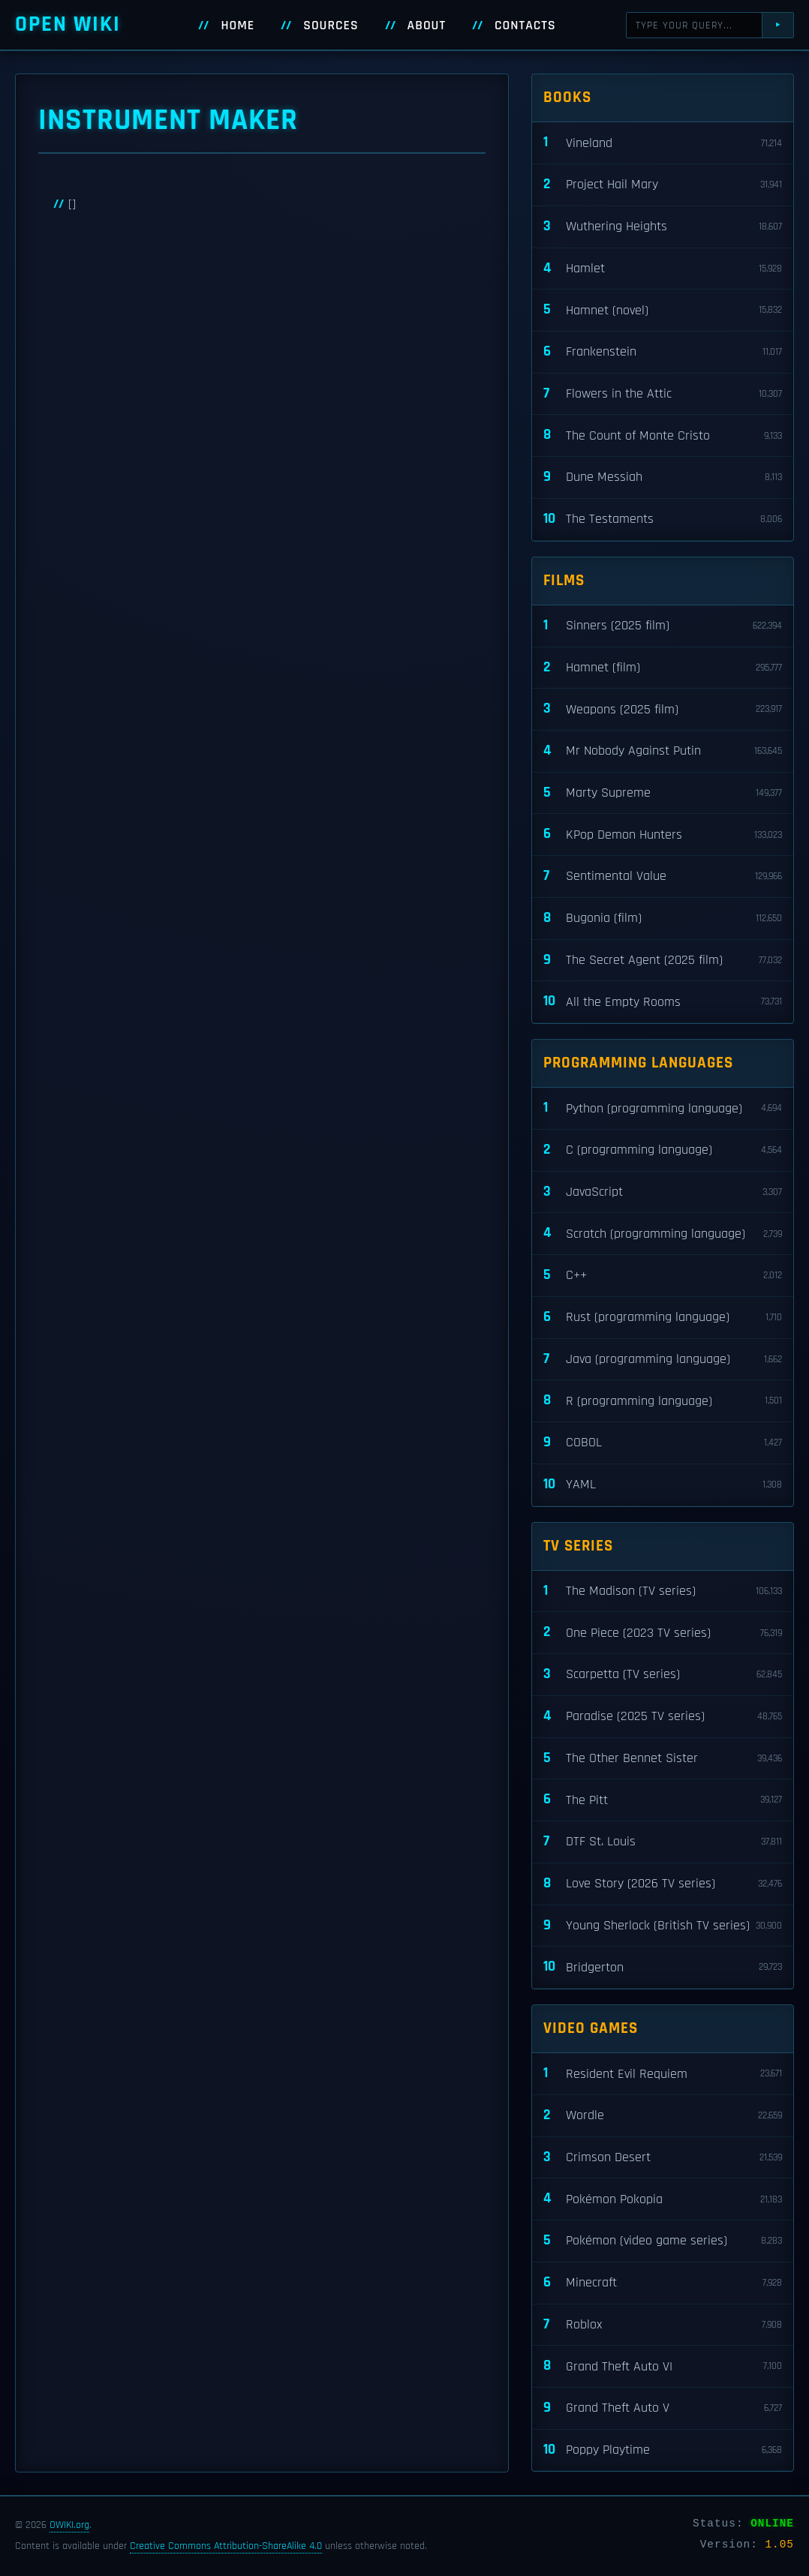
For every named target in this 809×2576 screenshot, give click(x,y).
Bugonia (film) (662, 918)
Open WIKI (68, 24)
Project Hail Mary (662, 185)
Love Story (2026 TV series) (662, 1884)
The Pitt (662, 1800)
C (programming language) (662, 1150)
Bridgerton (662, 1967)
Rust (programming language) (662, 1317)
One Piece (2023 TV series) (662, 1632)
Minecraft (662, 2283)
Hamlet (662, 269)
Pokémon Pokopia (662, 2199)
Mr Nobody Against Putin (662, 751)
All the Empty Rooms (662, 1001)
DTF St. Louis (662, 1842)
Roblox (662, 2325)
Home (237, 25)
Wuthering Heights (662, 227)
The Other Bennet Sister (662, 1758)
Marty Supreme (662, 793)
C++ (662, 1275)
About (427, 25)
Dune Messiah (662, 477)
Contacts (525, 25)
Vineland (662, 143)
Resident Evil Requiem (662, 2073)
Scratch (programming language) (662, 1233)
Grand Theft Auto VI (662, 2366)
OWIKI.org (69, 2525)
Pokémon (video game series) (662, 2241)
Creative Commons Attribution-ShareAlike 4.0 (226, 2546)
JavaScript (662, 1192)
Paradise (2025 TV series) (662, 1716)
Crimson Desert (662, 2157)
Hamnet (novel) (662, 310)
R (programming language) (662, 1401)
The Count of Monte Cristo (662, 435)
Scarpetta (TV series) (662, 1674)
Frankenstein (662, 352)
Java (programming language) (662, 1359)
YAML (662, 1485)
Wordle (662, 2115)
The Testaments (662, 519)
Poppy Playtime (662, 2450)
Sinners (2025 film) (662, 626)
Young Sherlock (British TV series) (662, 1926)
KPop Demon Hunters (662, 834)
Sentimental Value (662, 876)
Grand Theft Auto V (662, 2408)
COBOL (662, 1443)
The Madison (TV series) (662, 1591)
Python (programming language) (662, 1108)
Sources (330, 25)
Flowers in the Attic (662, 394)
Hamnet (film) (662, 668)
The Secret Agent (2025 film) (662, 960)
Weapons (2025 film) (662, 709)
